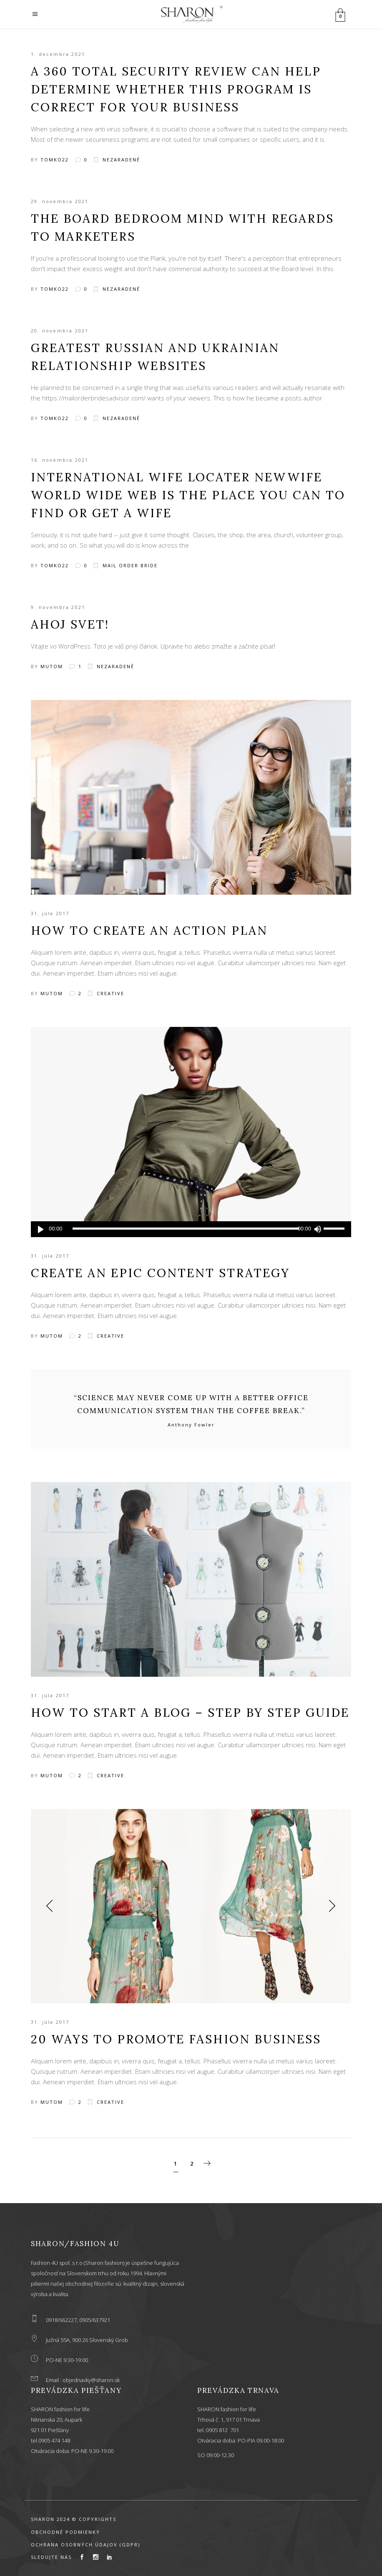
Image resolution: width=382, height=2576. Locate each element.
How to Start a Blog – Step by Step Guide (190, 1712)
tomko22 (54, 159)
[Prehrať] (41, 1229)
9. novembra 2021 (58, 607)
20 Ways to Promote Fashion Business (176, 2039)
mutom (51, 666)
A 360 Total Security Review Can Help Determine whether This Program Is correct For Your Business (176, 89)
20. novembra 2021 (59, 330)
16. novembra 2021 (59, 460)
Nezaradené (121, 159)
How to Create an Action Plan (149, 930)
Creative (110, 993)
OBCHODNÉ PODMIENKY (65, 2532)
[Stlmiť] (317, 1229)
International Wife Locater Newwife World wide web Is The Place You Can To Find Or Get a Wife (188, 495)
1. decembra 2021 (58, 54)
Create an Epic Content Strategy (160, 1272)
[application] (191, 1229)
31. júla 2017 (50, 913)
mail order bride (130, 565)
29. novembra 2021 (59, 201)
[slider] (186, 1229)
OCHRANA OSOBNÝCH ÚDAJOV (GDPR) (85, 2544)
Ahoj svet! (70, 624)
